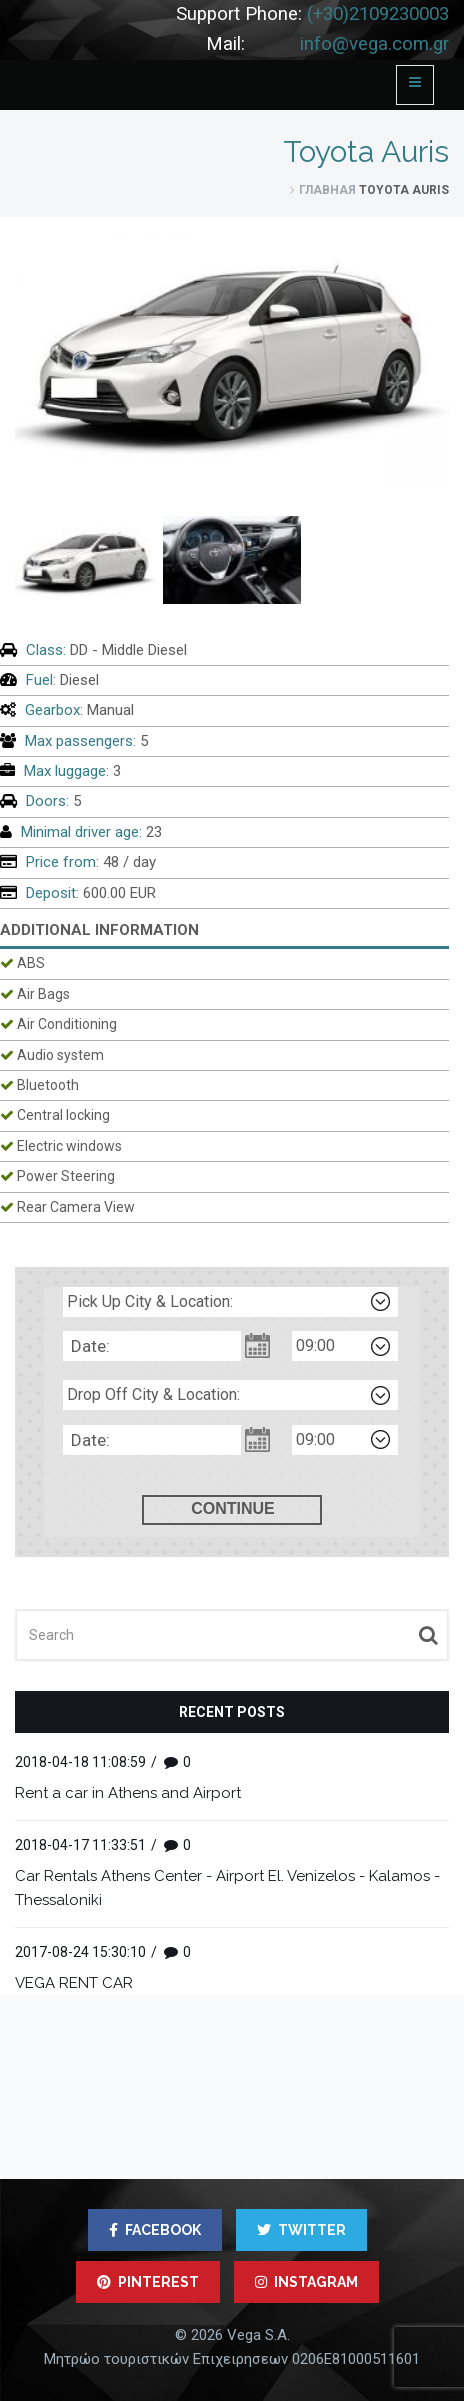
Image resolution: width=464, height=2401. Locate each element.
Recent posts (232, 1712)
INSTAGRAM (306, 2282)
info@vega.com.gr (374, 44)
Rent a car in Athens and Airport (128, 1793)
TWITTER (301, 2230)
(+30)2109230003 (378, 14)
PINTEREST (148, 2282)
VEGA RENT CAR (74, 1983)
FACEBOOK (155, 2230)
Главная (327, 190)
